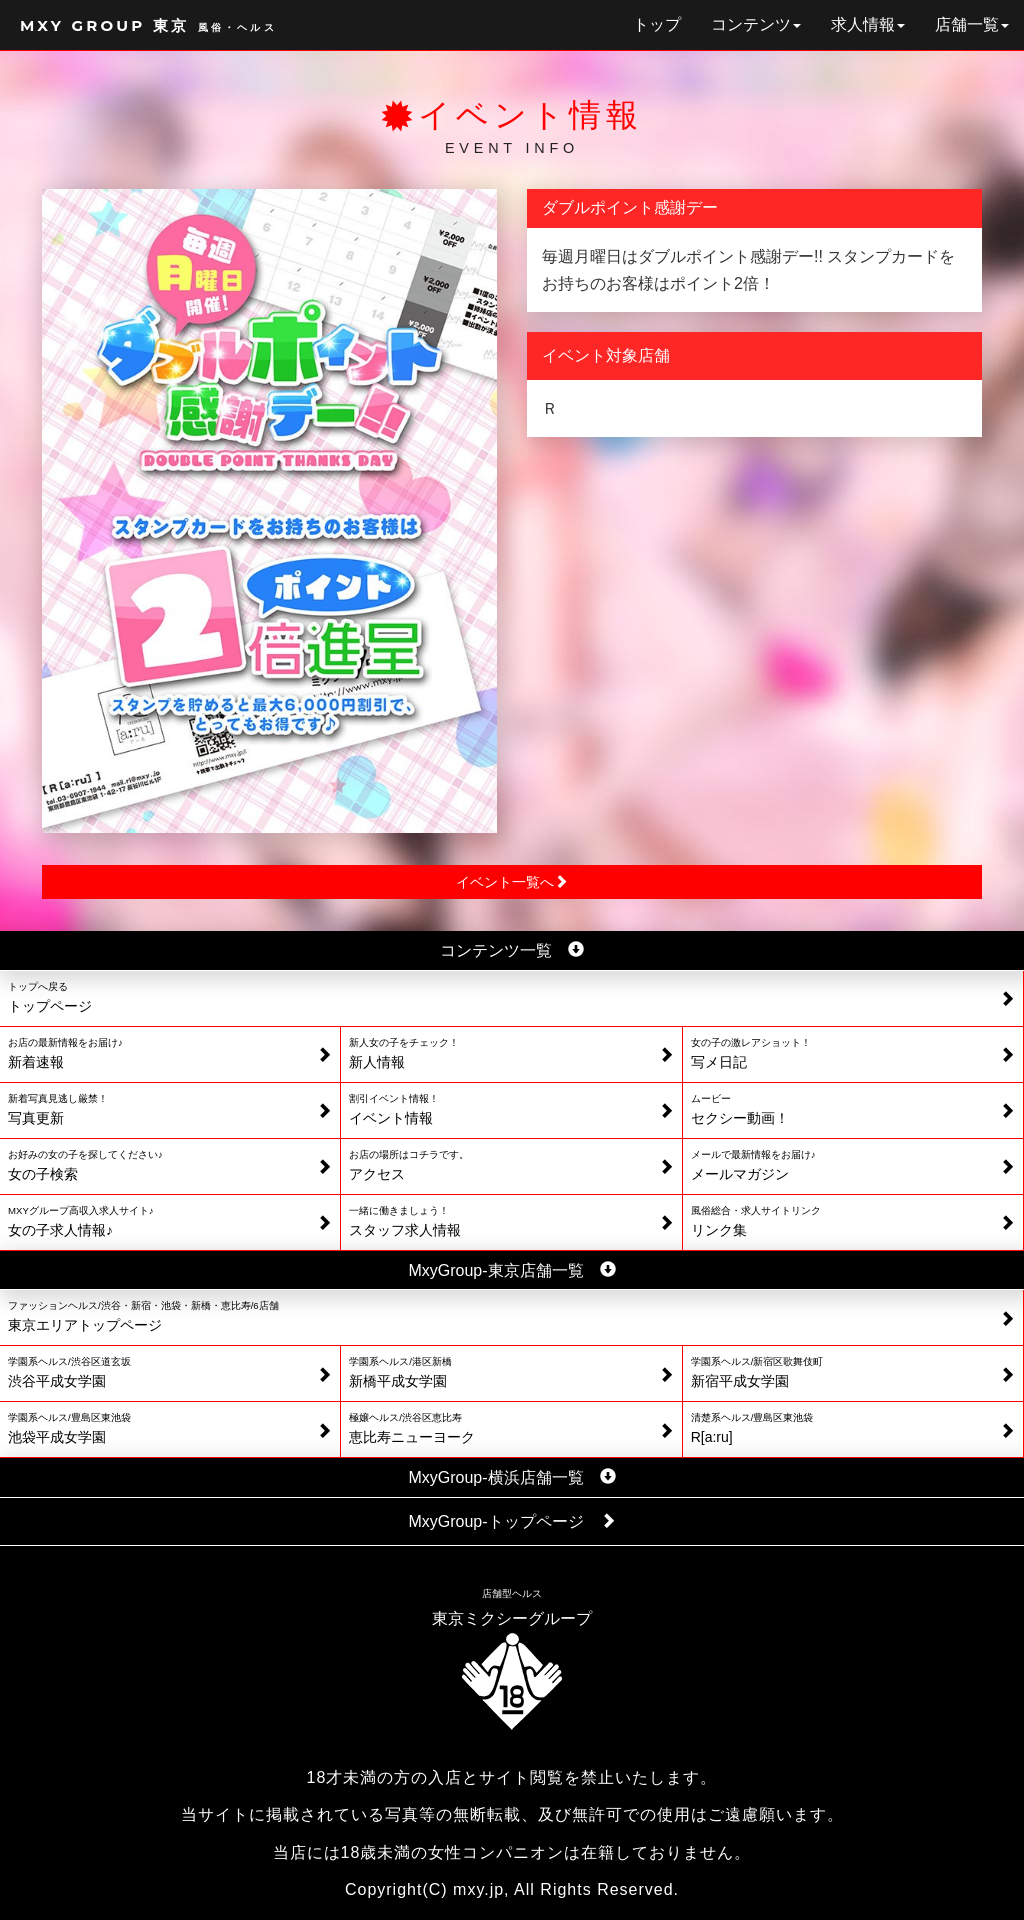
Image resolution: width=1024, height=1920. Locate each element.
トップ (657, 24)
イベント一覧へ (512, 882)
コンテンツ (756, 24)
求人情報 (868, 24)
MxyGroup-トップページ (511, 1521)
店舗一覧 (972, 24)
